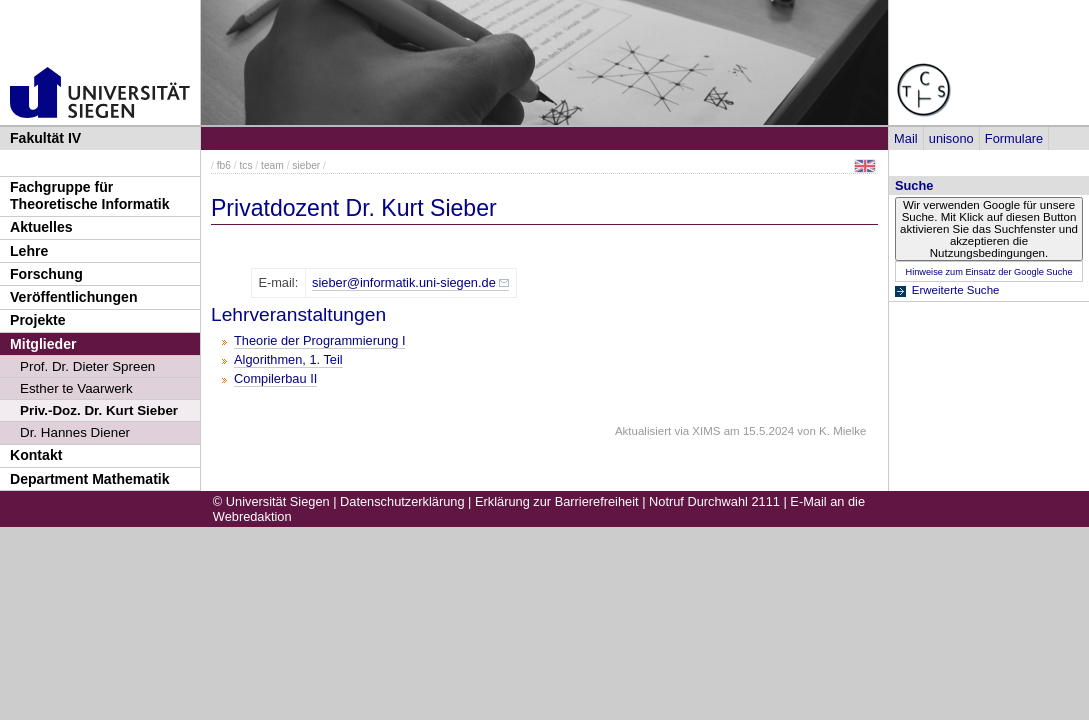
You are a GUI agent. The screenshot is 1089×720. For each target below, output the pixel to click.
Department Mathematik (90, 479)
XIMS (706, 431)
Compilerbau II (275, 378)
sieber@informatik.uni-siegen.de (404, 282)
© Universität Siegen (271, 501)
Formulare (1014, 138)
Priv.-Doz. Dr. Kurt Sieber (99, 410)
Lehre (29, 251)
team (272, 165)
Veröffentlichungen (74, 297)
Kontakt (36, 455)
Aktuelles (41, 227)
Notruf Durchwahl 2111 (714, 501)
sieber (306, 165)
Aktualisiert (643, 431)
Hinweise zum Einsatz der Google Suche (988, 272)
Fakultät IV (45, 138)
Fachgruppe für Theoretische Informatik (90, 195)
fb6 (224, 165)
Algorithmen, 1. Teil (288, 359)
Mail (905, 138)
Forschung (46, 274)
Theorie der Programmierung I (319, 340)
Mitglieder (43, 344)
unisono (951, 138)
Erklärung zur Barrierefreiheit (557, 501)
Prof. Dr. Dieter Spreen (87, 366)
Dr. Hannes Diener (75, 432)
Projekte (38, 320)
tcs (245, 165)
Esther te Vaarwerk (76, 388)
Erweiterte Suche (956, 290)
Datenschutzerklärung (402, 501)
